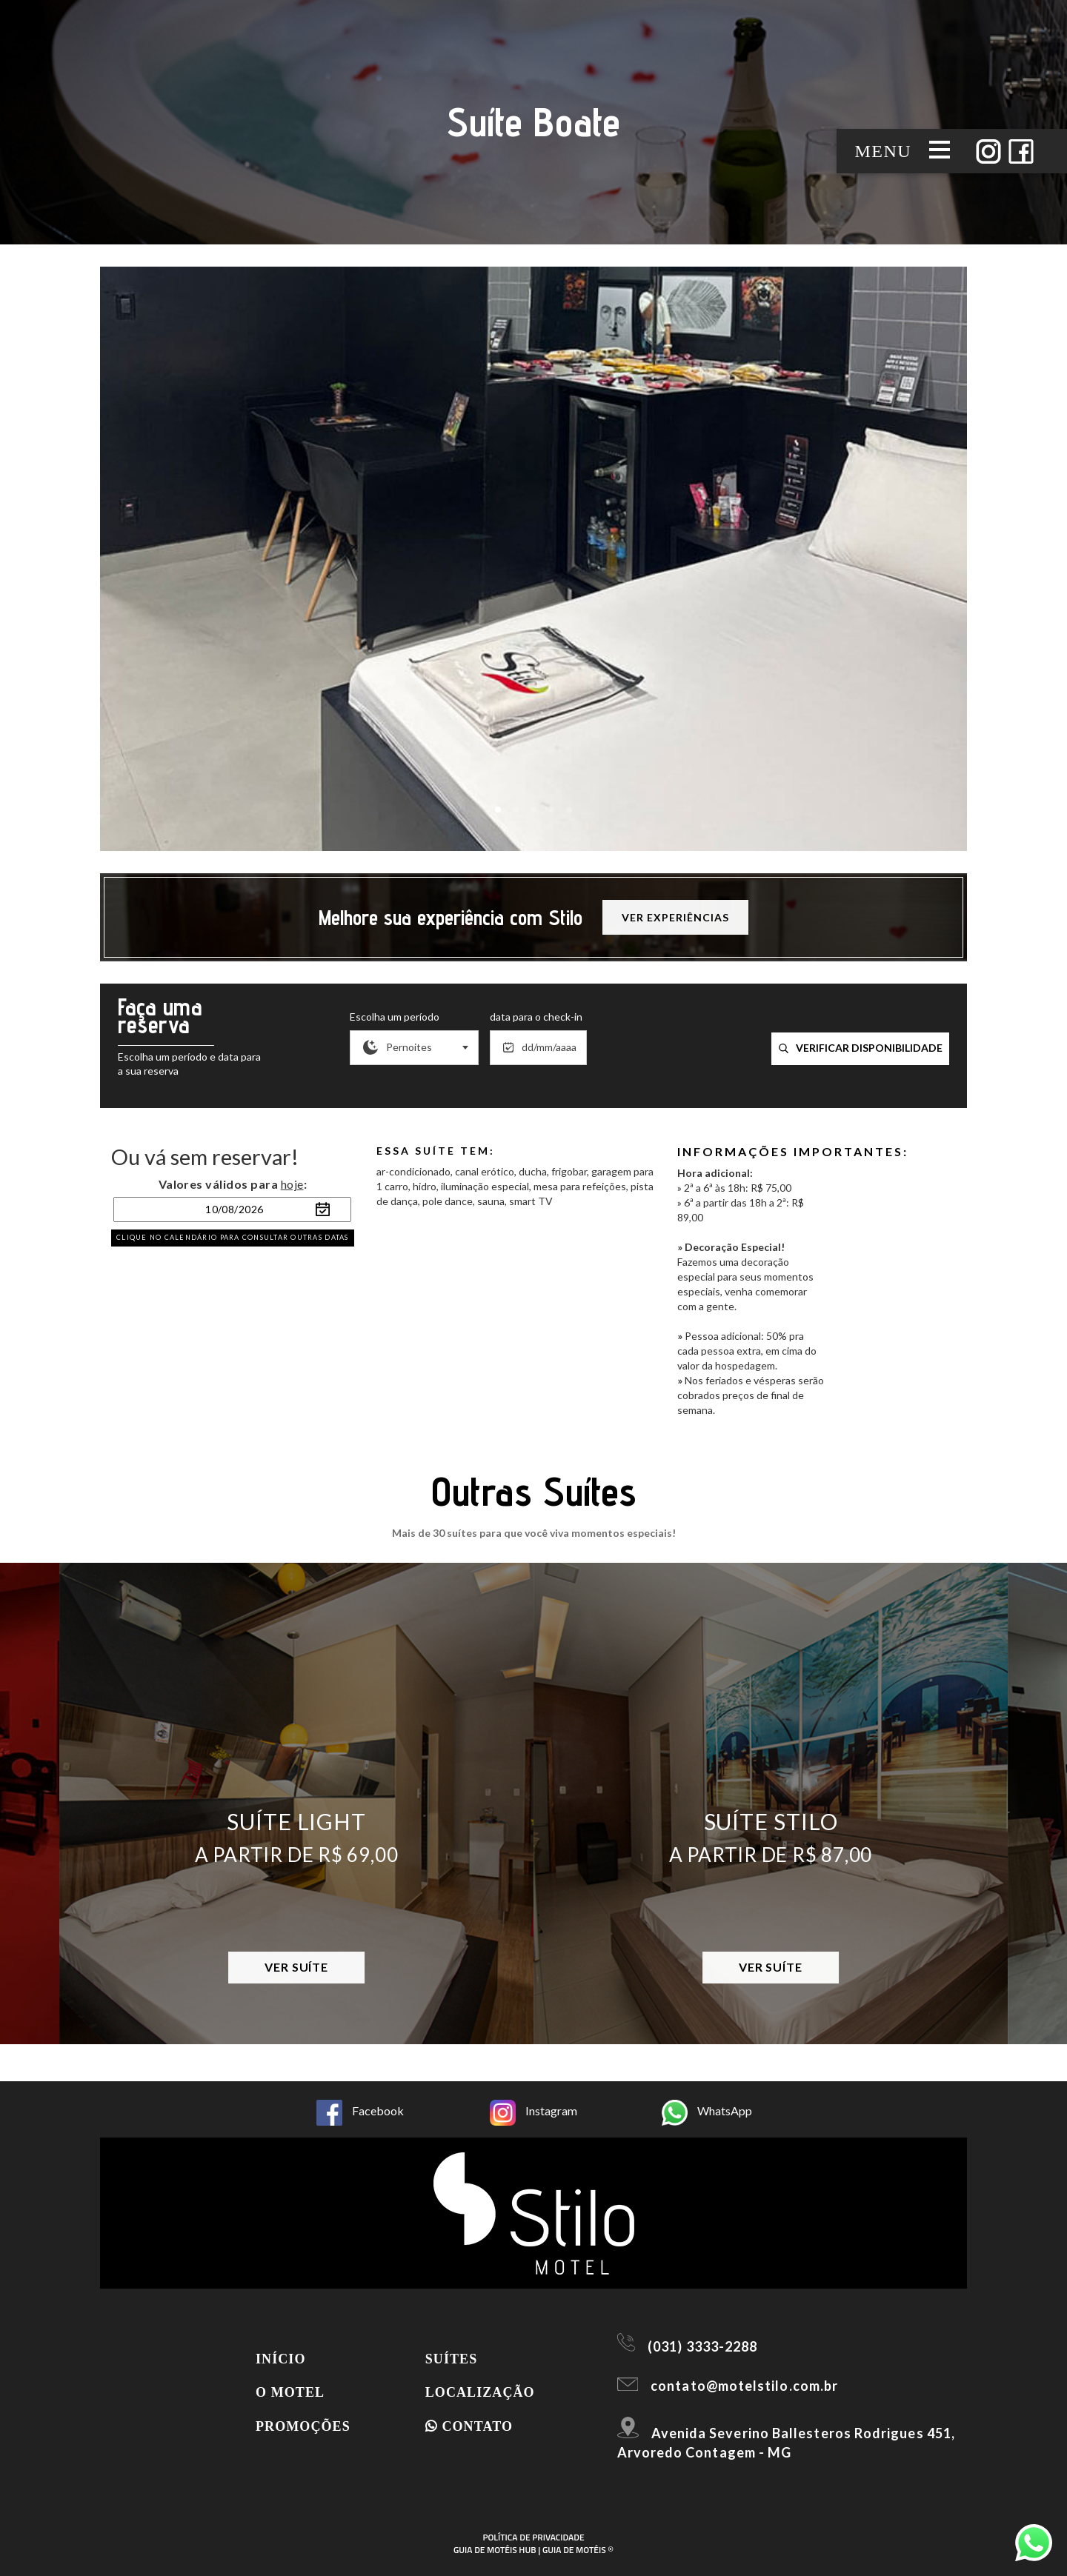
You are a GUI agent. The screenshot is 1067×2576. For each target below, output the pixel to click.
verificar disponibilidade (861, 1047)
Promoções (303, 2426)
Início (281, 2359)
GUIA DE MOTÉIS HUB (494, 2550)
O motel (290, 2392)
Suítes (451, 2359)
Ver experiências (675, 917)
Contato (469, 2426)
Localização (480, 2392)
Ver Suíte (297, 1967)
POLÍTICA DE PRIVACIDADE (533, 2537)
